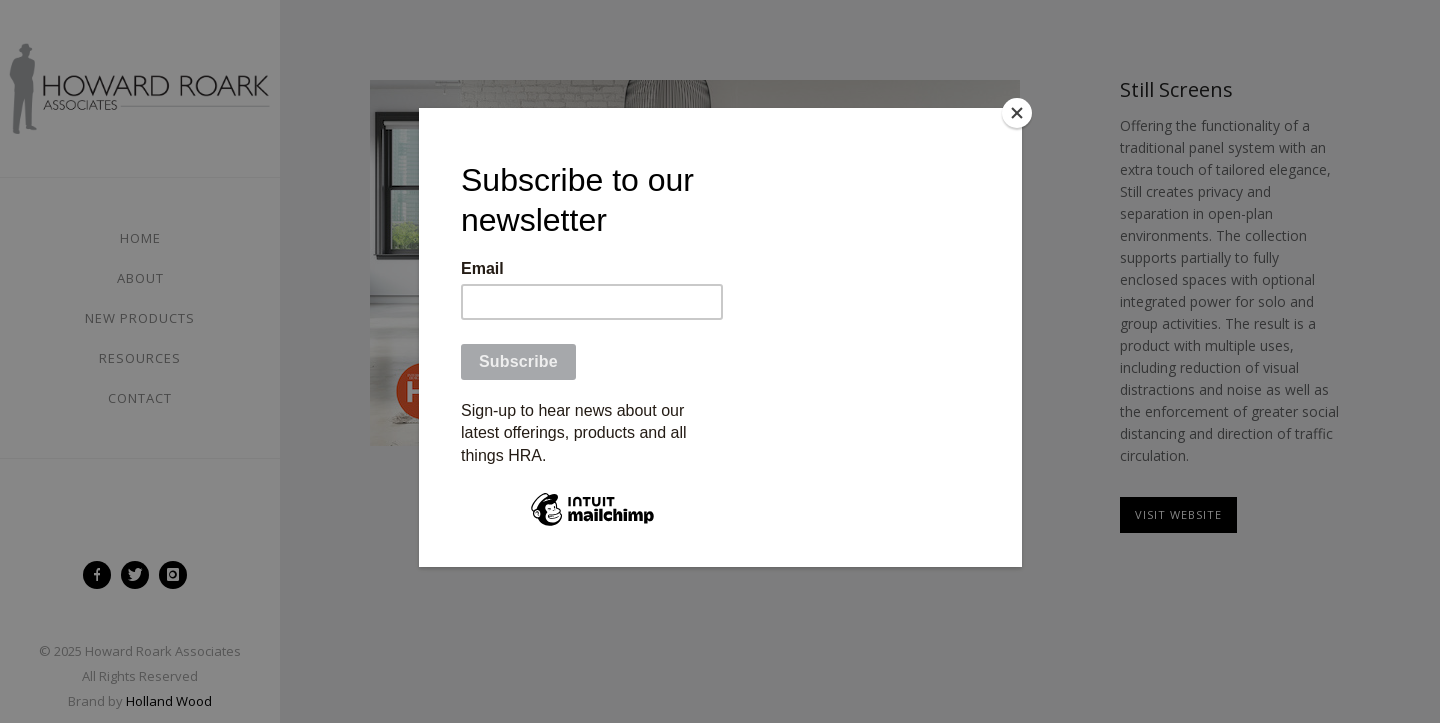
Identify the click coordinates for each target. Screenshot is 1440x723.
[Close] (1017, 113)
